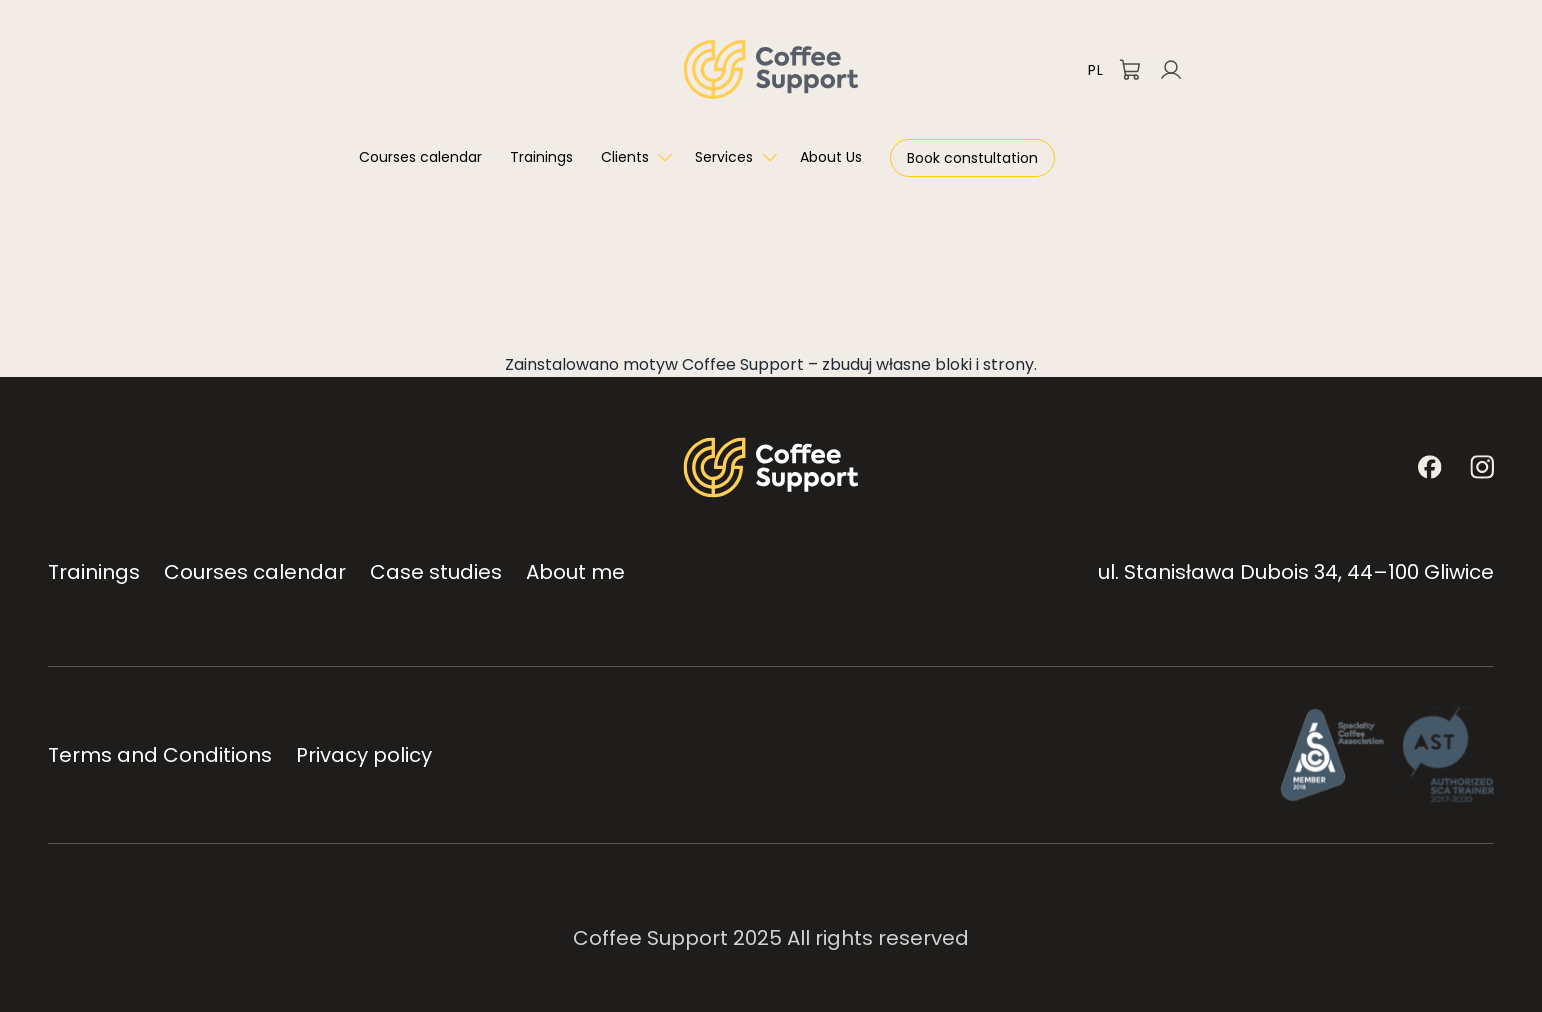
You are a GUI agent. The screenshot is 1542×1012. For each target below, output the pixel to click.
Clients (625, 157)
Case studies (436, 572)
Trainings (541, 157)
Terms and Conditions (160, 755)
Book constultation (972, 158)
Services (724, 157)
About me (575, 572)
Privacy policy (364, 755)
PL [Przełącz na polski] (1095, 70)
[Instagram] (1482, 467)
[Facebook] (1430, 467)
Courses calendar (420, 157)
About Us (831, 157)
